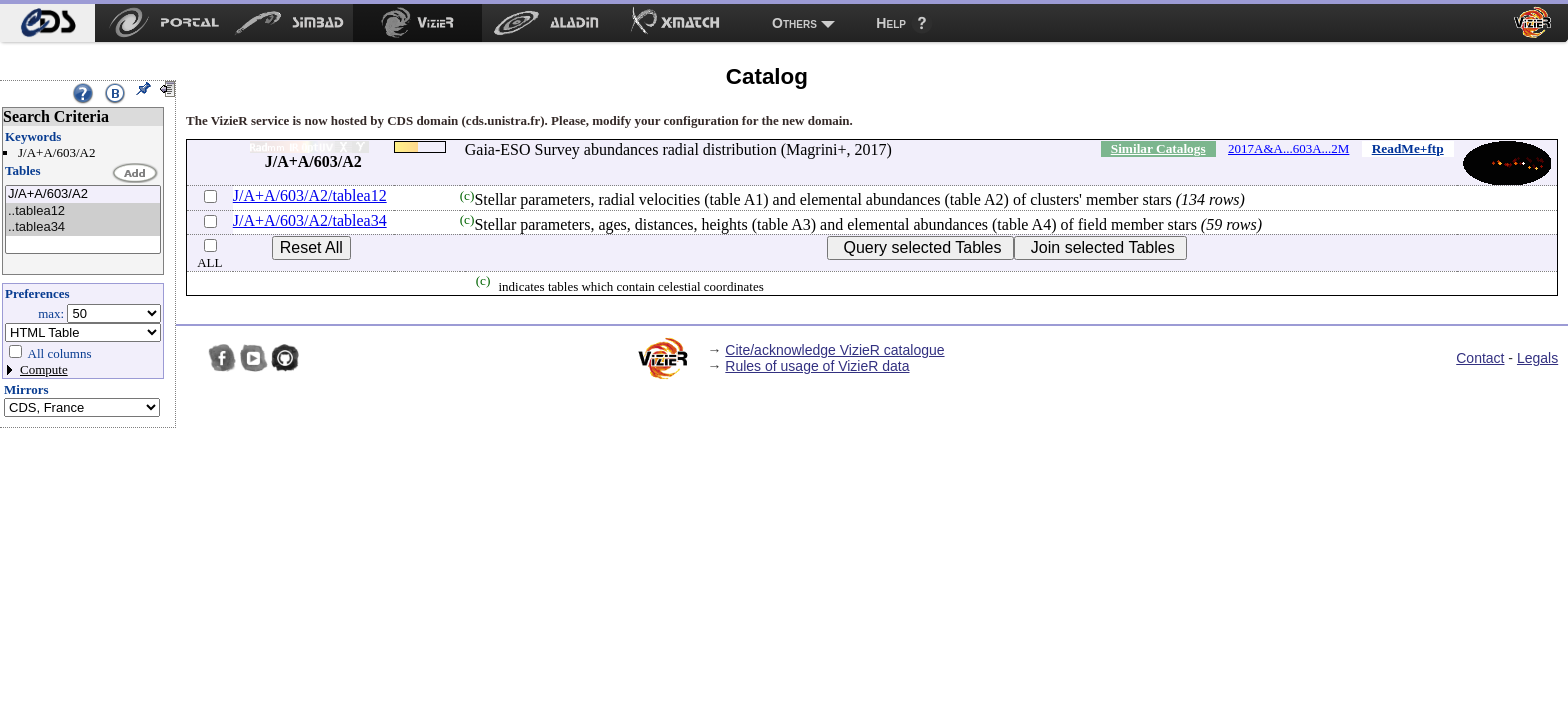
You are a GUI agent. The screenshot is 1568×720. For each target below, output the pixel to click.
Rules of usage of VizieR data (817, 366)
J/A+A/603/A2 (83, 194)
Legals (1537, 358)
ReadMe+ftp (1408, 148)
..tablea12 (83, 211)
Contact (1480, 358)
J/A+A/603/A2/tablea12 (310, 195)
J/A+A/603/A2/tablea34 (310, 220)
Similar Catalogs (1158, 148)
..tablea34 (83, 227)
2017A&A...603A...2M (1288, 148)
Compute (44, 369)
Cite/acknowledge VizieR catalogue (834, 350)
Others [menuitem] (794, 23)
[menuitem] (47, 23)
